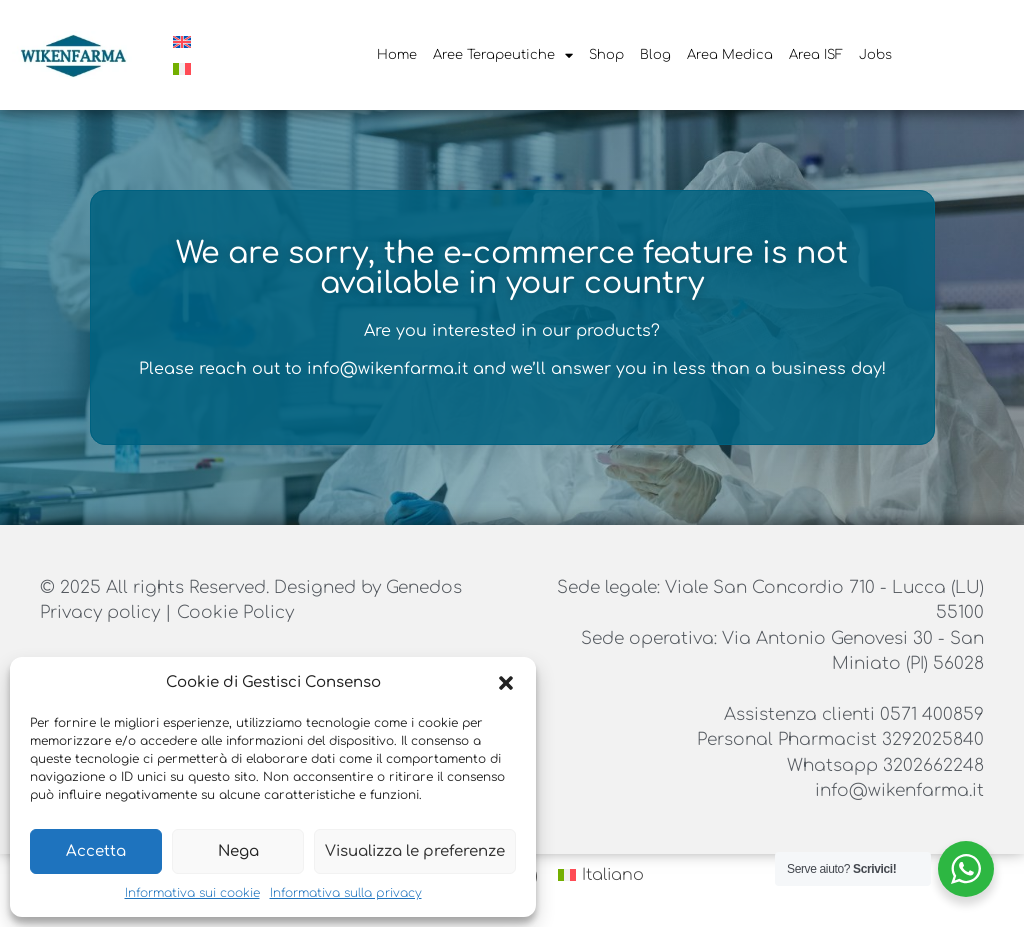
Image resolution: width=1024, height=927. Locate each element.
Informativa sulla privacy (346, 893)
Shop (606, 55)
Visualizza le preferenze (415, 851)
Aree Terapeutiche (503, 55)
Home (397, 55)
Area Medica (730, 55)
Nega (238, 851)
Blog (655, 55)
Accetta (96, 851)
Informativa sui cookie (192, 893)
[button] (506, 683)
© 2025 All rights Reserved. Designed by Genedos (251, 587)
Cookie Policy (235, 612)
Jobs (875, 55)
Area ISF (816, 55)
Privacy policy (102, 612)
